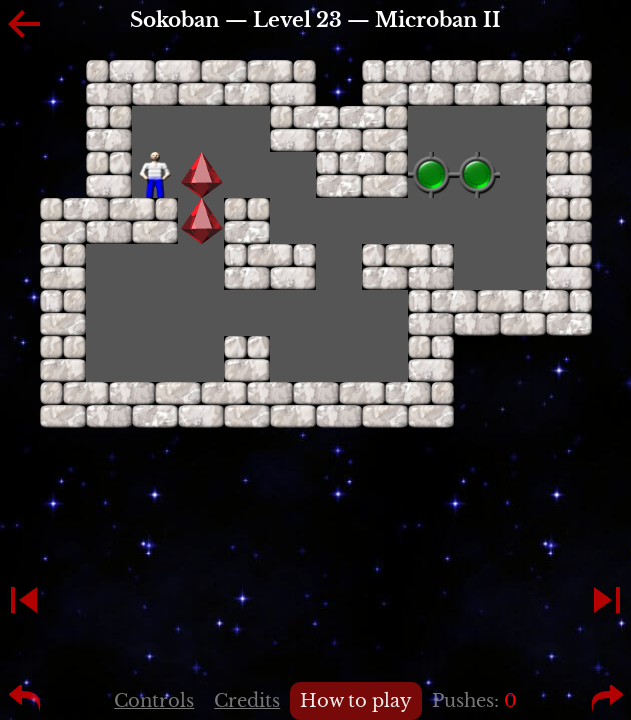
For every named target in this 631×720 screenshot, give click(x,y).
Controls (154, 701)
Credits (247, 701)
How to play (356, 701)
